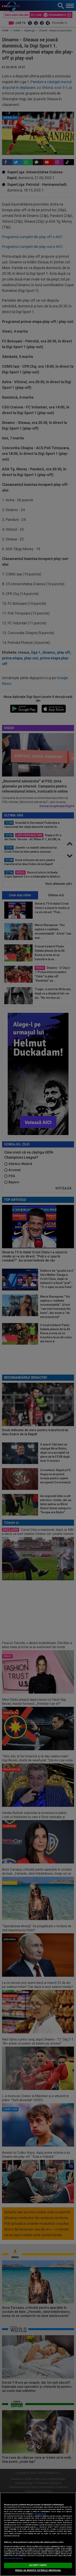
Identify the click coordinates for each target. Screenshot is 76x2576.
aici (37, 2527)
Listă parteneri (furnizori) (13, 2558)
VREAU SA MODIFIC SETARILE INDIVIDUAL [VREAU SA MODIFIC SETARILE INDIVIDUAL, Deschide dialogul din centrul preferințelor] (38, 2570)
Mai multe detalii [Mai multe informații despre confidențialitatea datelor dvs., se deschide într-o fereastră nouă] (40, 2514)
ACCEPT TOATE (37, 2565)
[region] (38, 2534)
